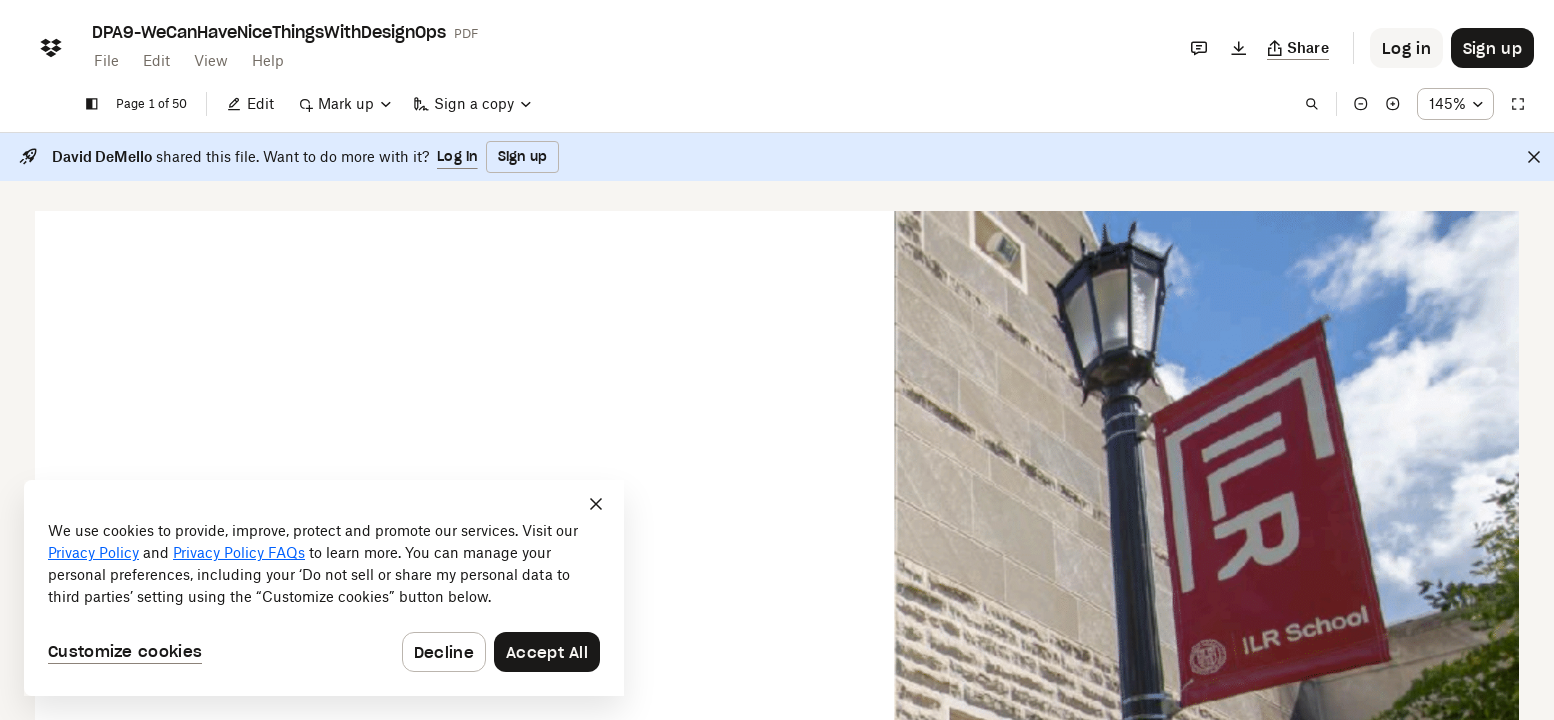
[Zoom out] (1361, 104)
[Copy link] (1298, 48)
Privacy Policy (93, 552)
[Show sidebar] (92, 104)
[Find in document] (1312, 104)
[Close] (1534, 157)
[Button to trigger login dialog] (1406, 48)
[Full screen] (1518, 104)
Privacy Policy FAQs (239, 552)
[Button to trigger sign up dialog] (1492, 48)
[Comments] (1199, 48)
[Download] (1239, 48)
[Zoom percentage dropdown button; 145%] (1455, 104)
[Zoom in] (1393, 104)
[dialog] (324, 588)
